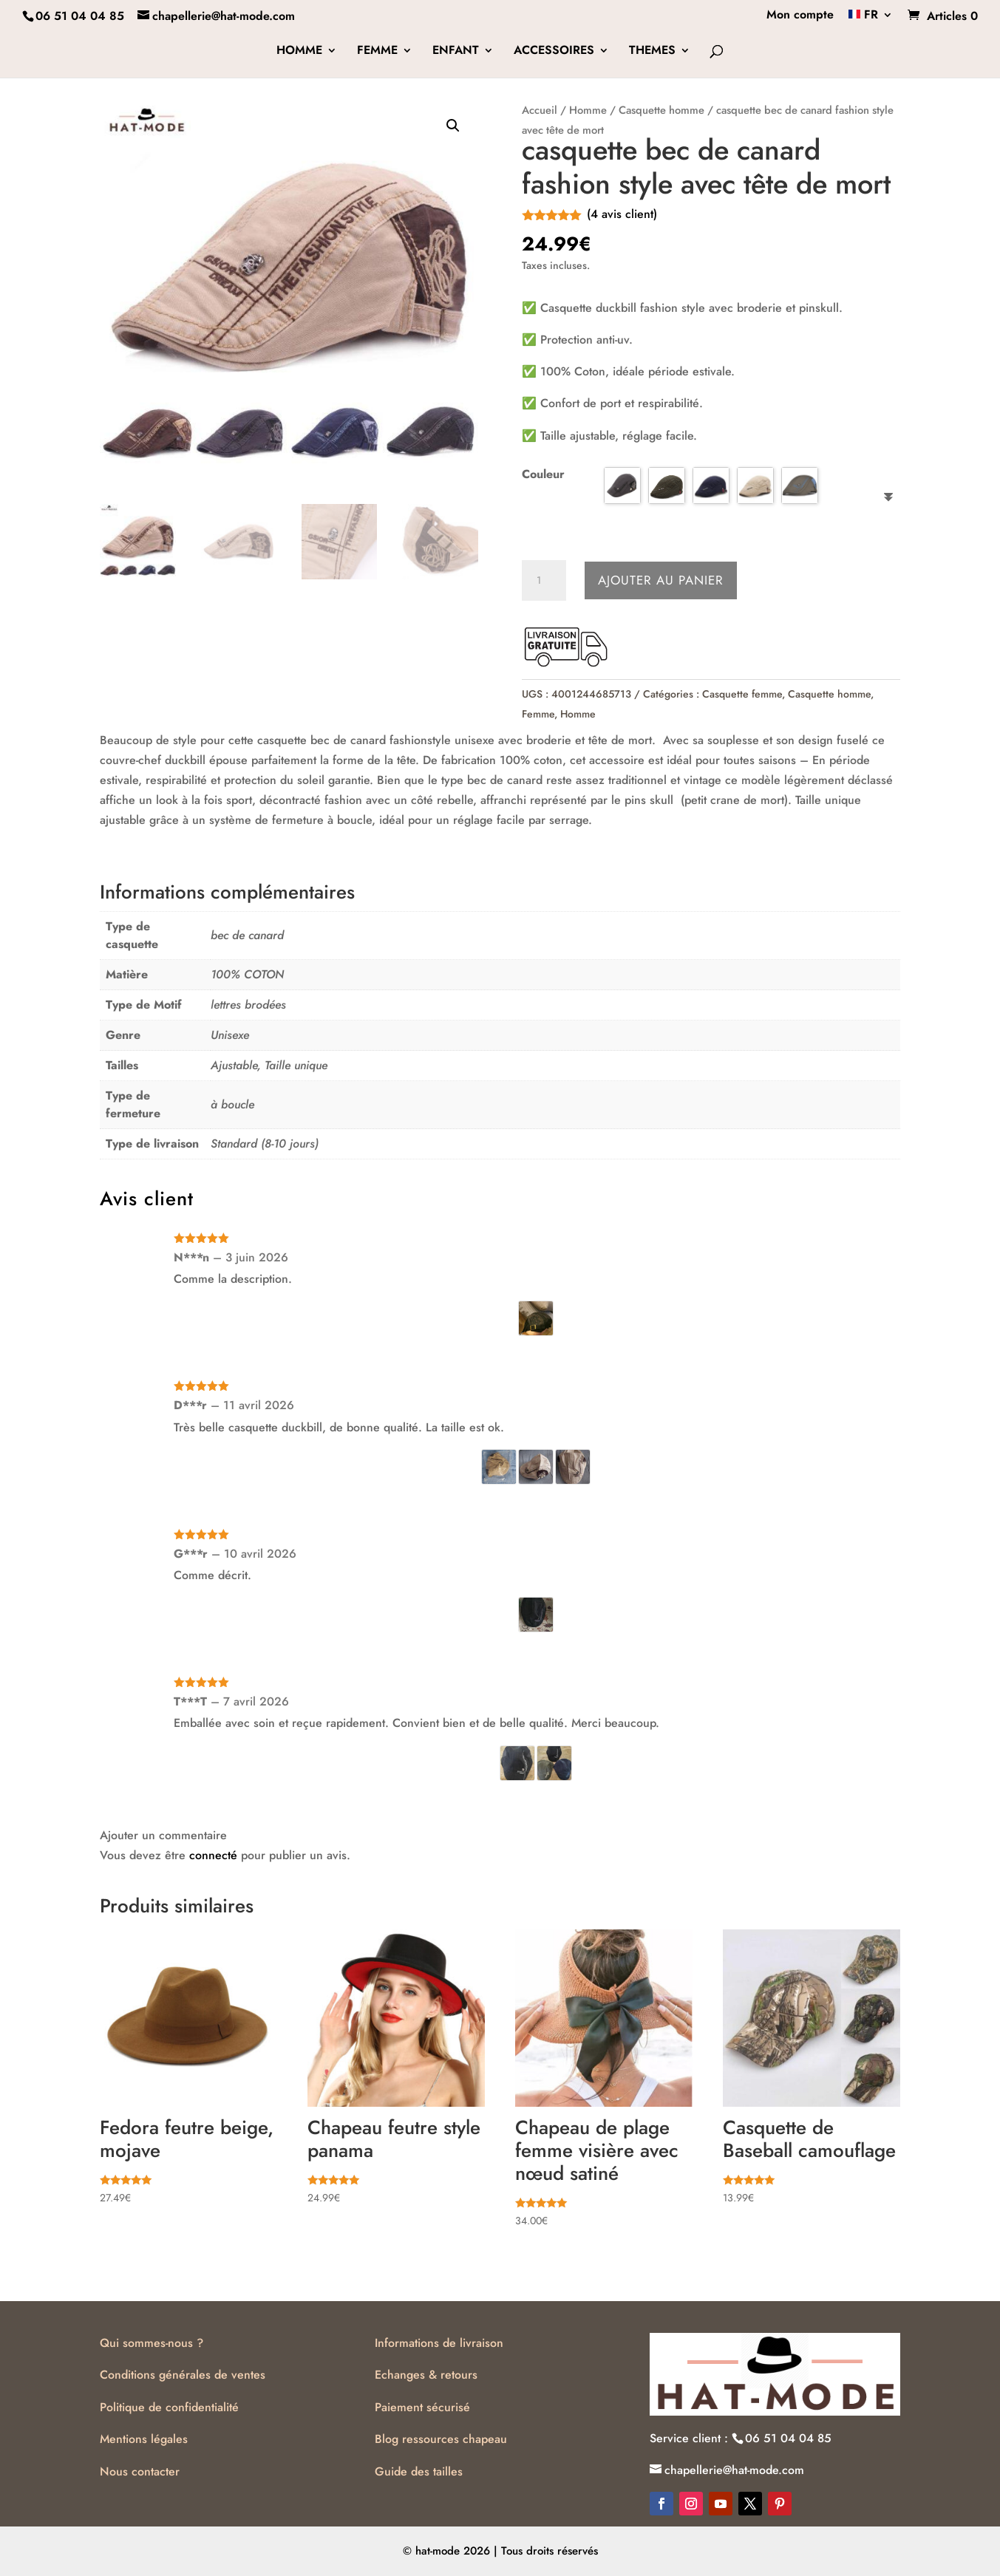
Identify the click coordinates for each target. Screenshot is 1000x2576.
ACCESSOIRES (554, 51)
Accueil (539, 110)
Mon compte (800, 16)
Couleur (543, 474)
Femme (538, 713)
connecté (213, 1855)
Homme (588, 110)
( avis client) (622, 213)
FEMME (377, 51)
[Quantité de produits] (544, 581)
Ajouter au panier (661, 580)
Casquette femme (742, 693)
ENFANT (455, 51)
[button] (453, 125)
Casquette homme (661, 110)
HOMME (299, 51)
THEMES (652, 51)
